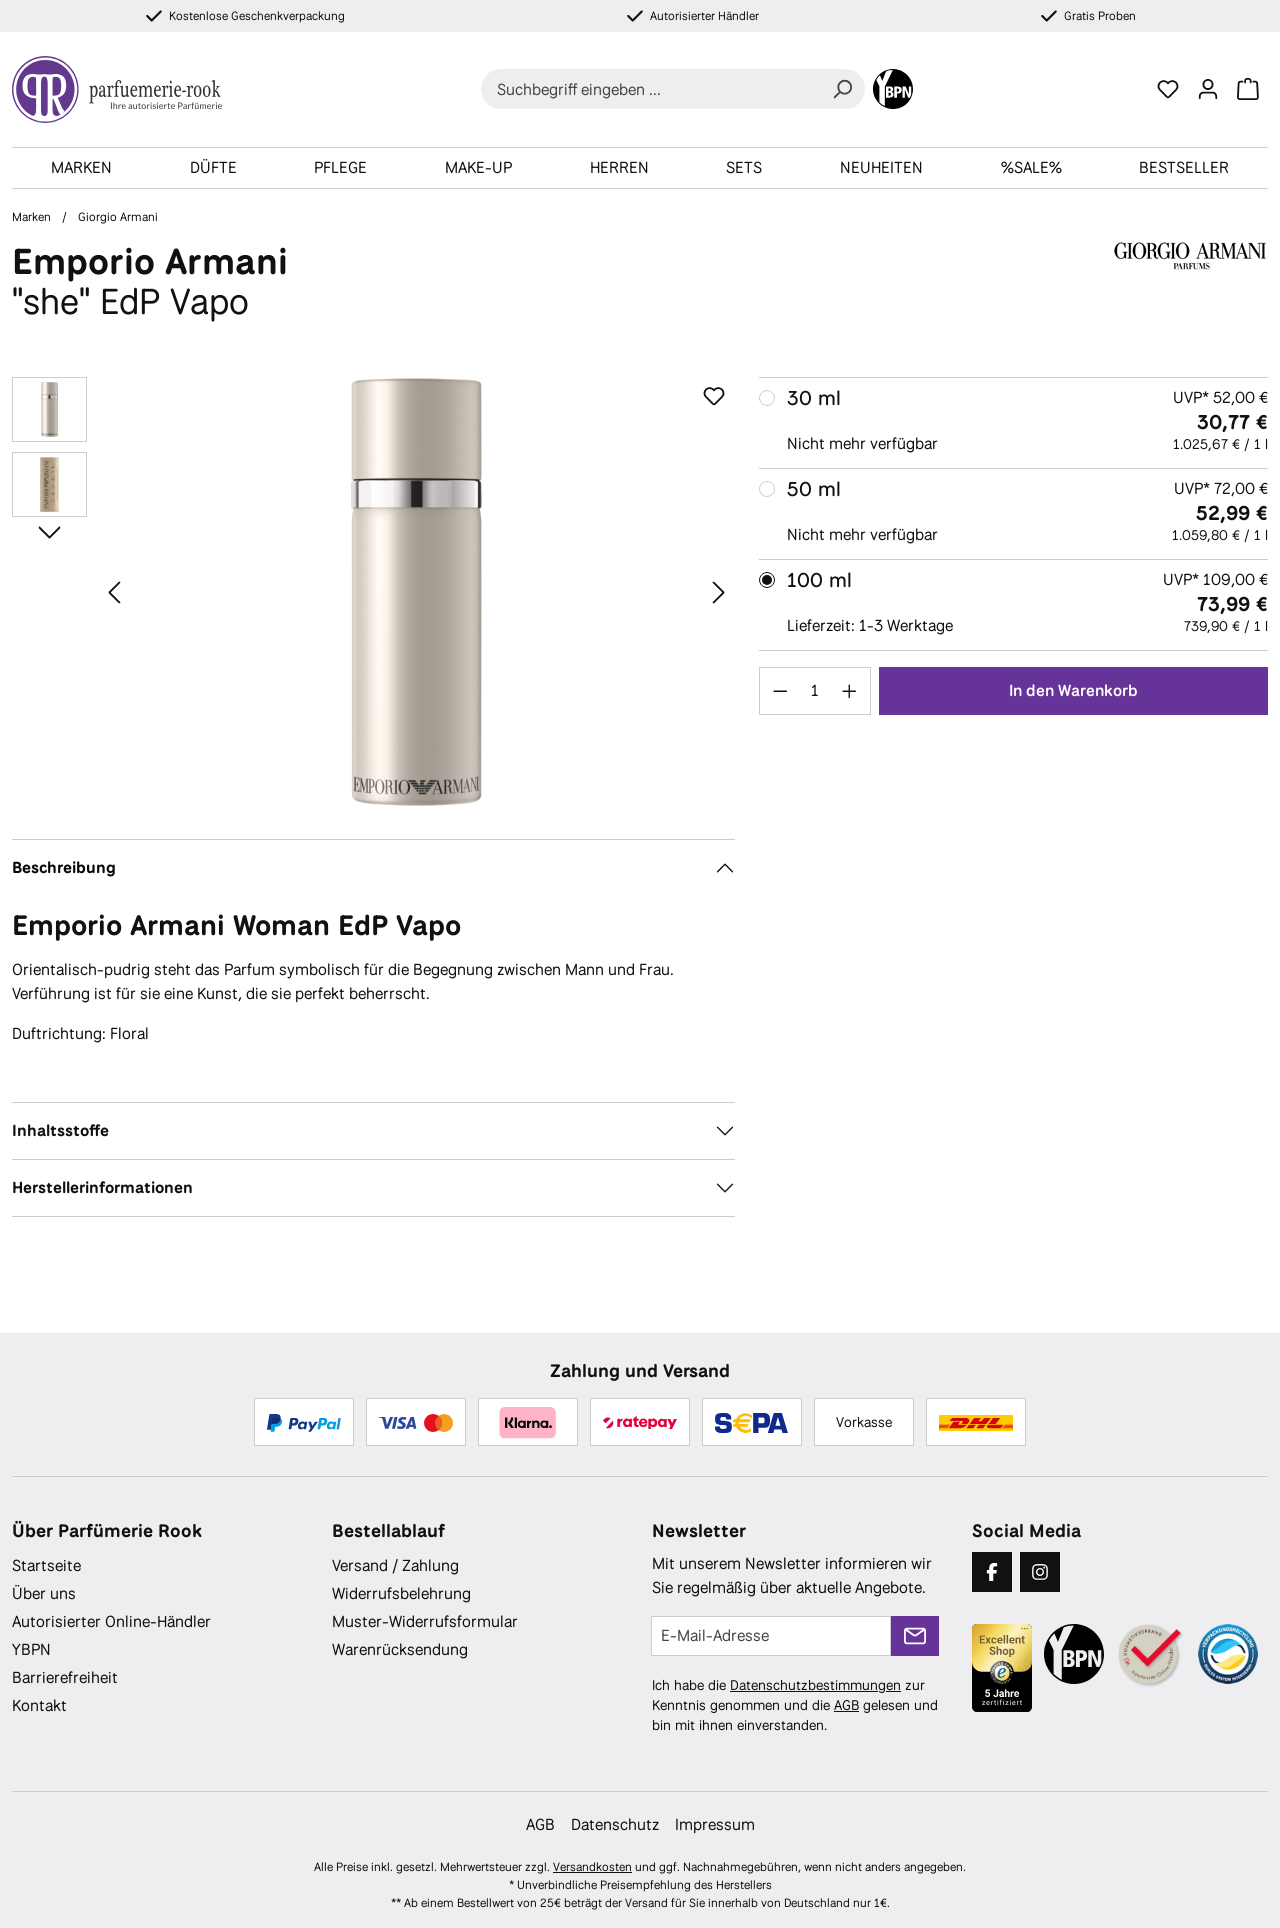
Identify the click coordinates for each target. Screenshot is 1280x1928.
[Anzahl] (814, 691)
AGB (846, 1705)
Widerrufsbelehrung (401, 1593)
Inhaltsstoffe (60, 1130)
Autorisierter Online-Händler (111, 1621)
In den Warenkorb (1073, 690)
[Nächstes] (719, 591)
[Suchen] (842, 89)
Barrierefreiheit (65, 1677)
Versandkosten (592, 1867)
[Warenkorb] (1248, 89)
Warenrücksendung (400, 1649)
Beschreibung (64, 867)
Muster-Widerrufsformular (425, 1621)
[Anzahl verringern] (780, 691)
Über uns (44, 1593)
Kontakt (39, 1705)
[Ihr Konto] (1208, 89)
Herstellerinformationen (102, 1187)
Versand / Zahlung (395, 1565)
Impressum (715, 1824)
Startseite (46, 1565)
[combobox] (650, 89)
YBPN (31, 1649)
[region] (373, 592)
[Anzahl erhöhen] (850, 691)
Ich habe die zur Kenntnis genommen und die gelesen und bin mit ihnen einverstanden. (795, 1705)
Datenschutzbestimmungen (815, 1685)
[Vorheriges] (114, 591)
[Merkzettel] (1168, 89)
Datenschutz (615, 1824)
